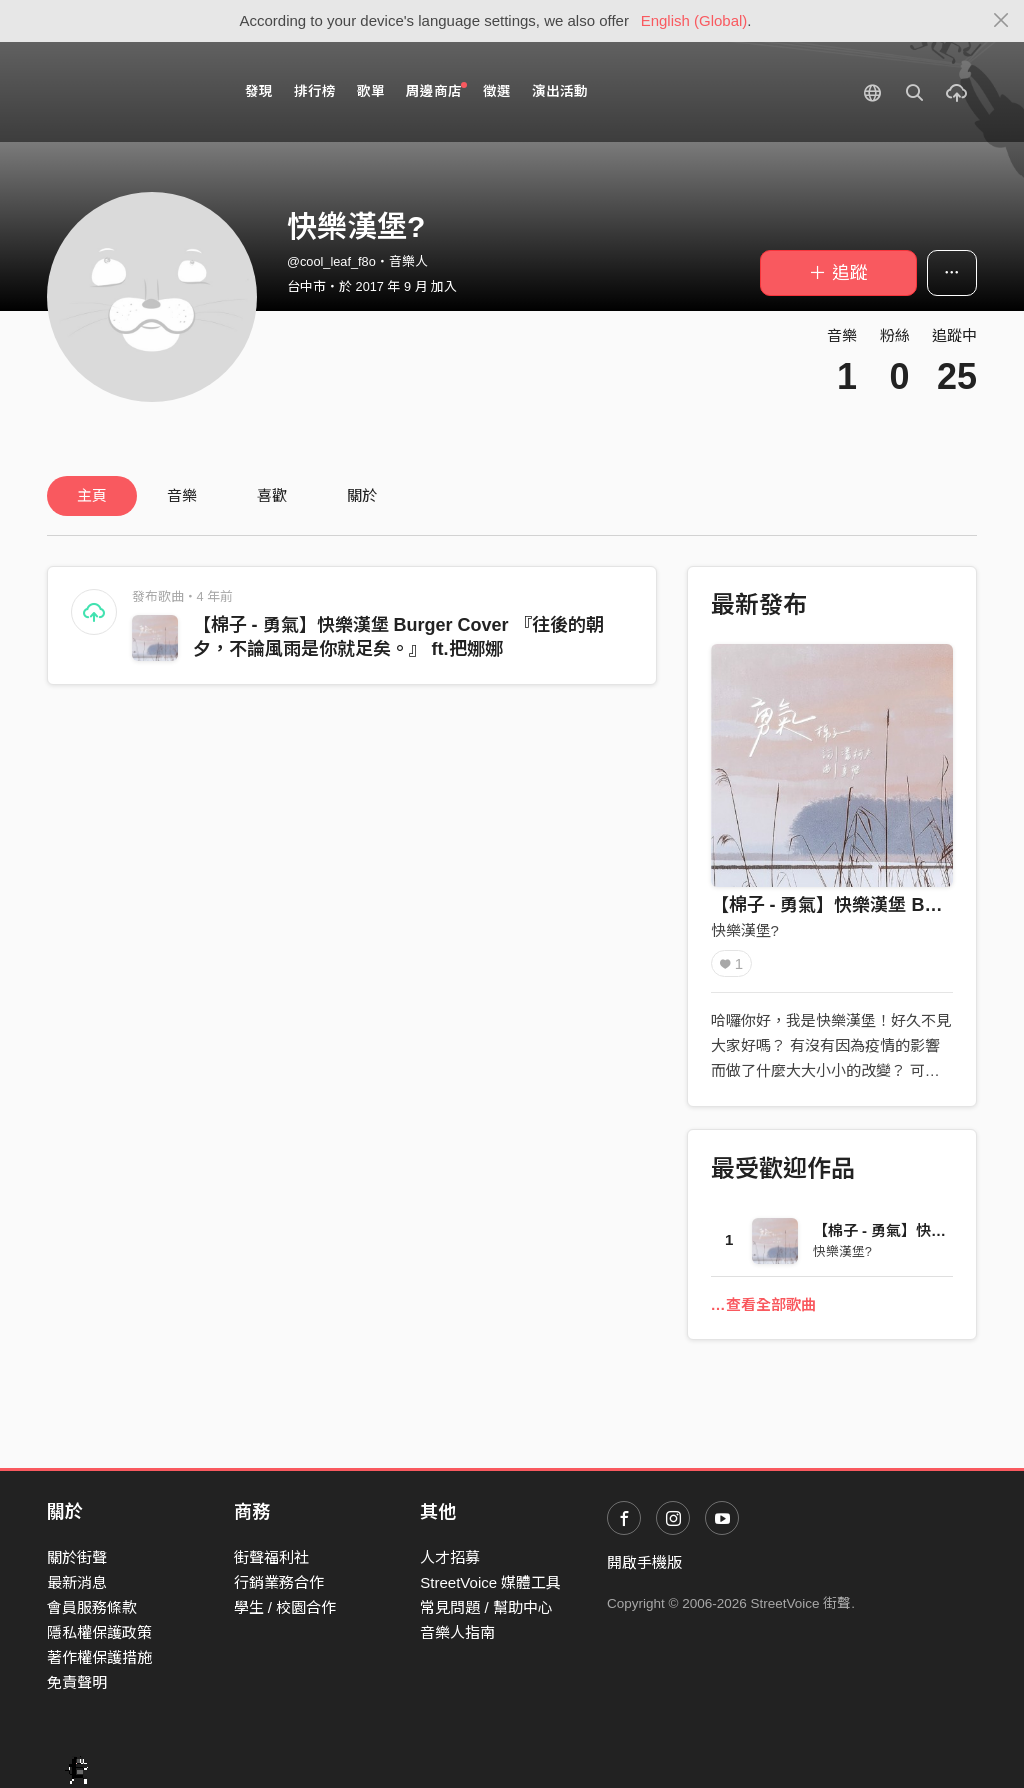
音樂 (182, 495)
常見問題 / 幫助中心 (486, 1607)
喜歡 (272, 495)
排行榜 (315, 91)
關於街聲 (77, 1557)
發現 (259, 91)
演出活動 (560, 91)
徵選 (497, 91)
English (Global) (694, 20)
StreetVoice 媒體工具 (490, 1582)
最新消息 (77, 1582)
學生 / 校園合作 (285, 1607)
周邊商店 (436, 90)
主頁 (92, 495)
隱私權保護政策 (99, 1632)
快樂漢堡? (745, 930)
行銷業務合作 (279, 1582)
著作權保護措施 (99, 1657)
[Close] (1001, 21)
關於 (362, 495)
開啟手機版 (644, 1562)
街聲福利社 (271, 1557)
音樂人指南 (457, 1632)
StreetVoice (129, 92)
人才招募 (450, 1557)
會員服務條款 (92, 1607)
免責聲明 (77, 1682)
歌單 (371, 91)
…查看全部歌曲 (763, 1304)
